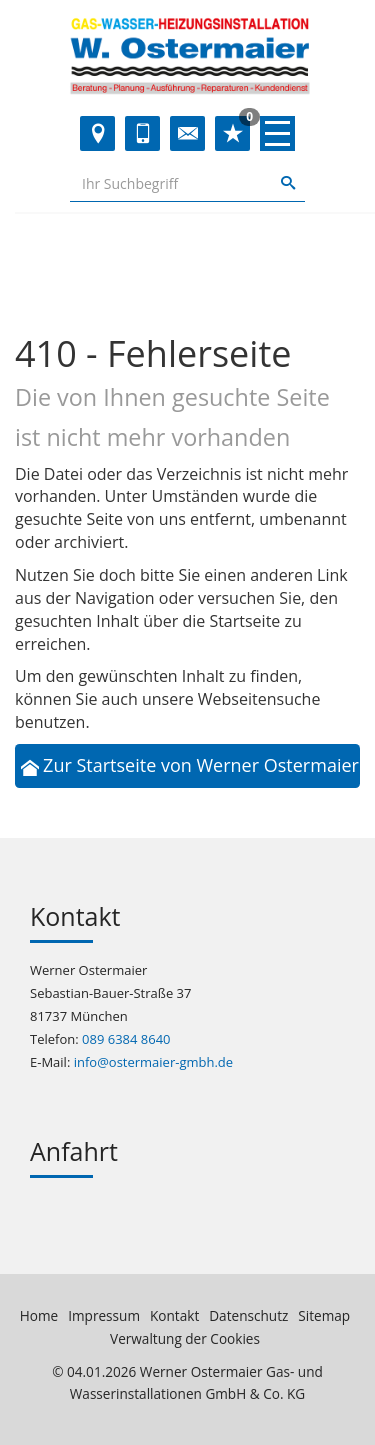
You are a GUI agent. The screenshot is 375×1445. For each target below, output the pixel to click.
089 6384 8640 (126, 1039)
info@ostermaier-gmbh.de (153, 1062)
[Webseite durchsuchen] (170, 183)
